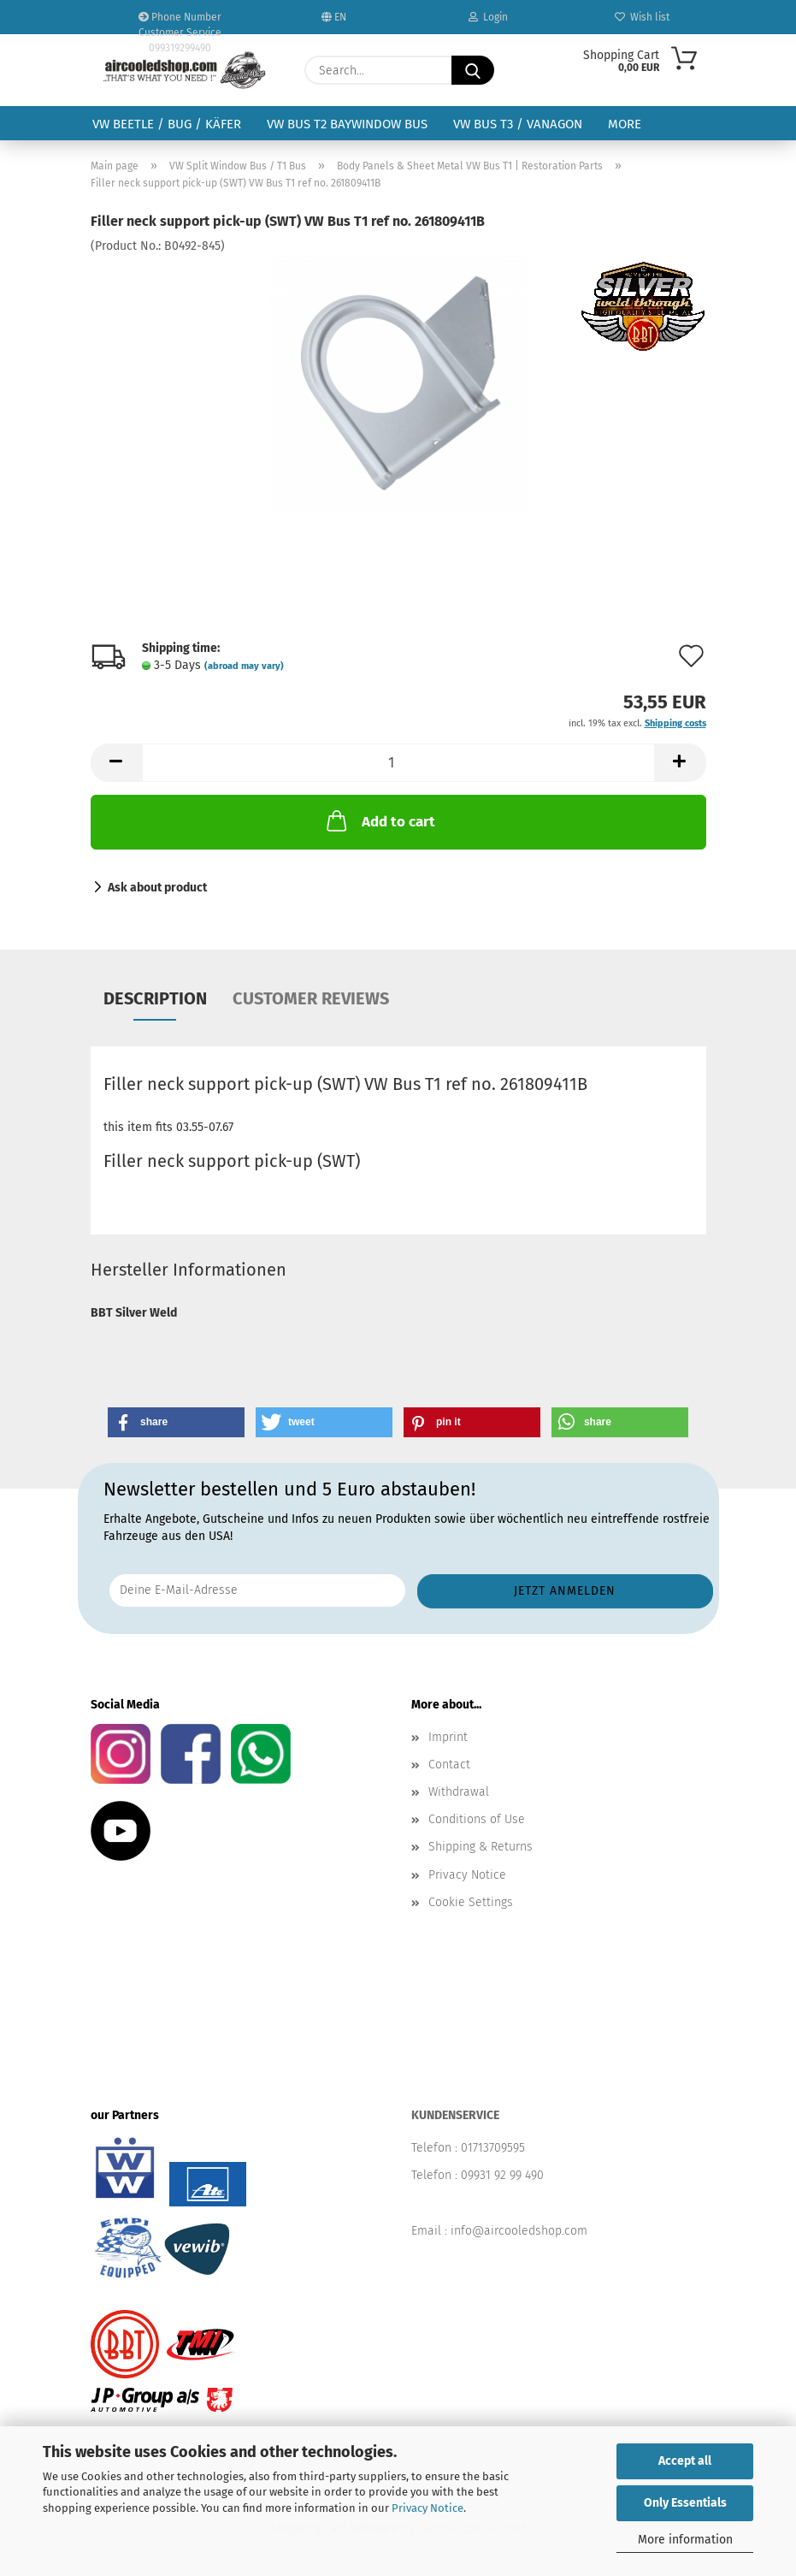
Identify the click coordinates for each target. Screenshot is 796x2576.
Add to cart (379, 820)
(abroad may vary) (244, 666)
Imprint (448, 1737)
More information (685, 2539)
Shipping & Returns (480, 1846)
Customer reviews (311, 998)
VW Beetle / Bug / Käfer (166, 124)
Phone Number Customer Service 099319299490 (180, 22)
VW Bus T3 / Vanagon (517, 124)
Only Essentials (685, 2503)
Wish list (642, 17)
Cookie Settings (470, 1902)
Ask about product (157, 887)
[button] (116, 762)
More (624, 124)
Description (155, 998)
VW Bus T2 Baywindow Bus (347, 124)
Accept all (684, 2461)
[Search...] (472, 70)
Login (488, 17)
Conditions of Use (476, 1819)
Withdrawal (458, 1792)
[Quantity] (398, 762)
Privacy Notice (427, 2508)
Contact (449, 1764)
